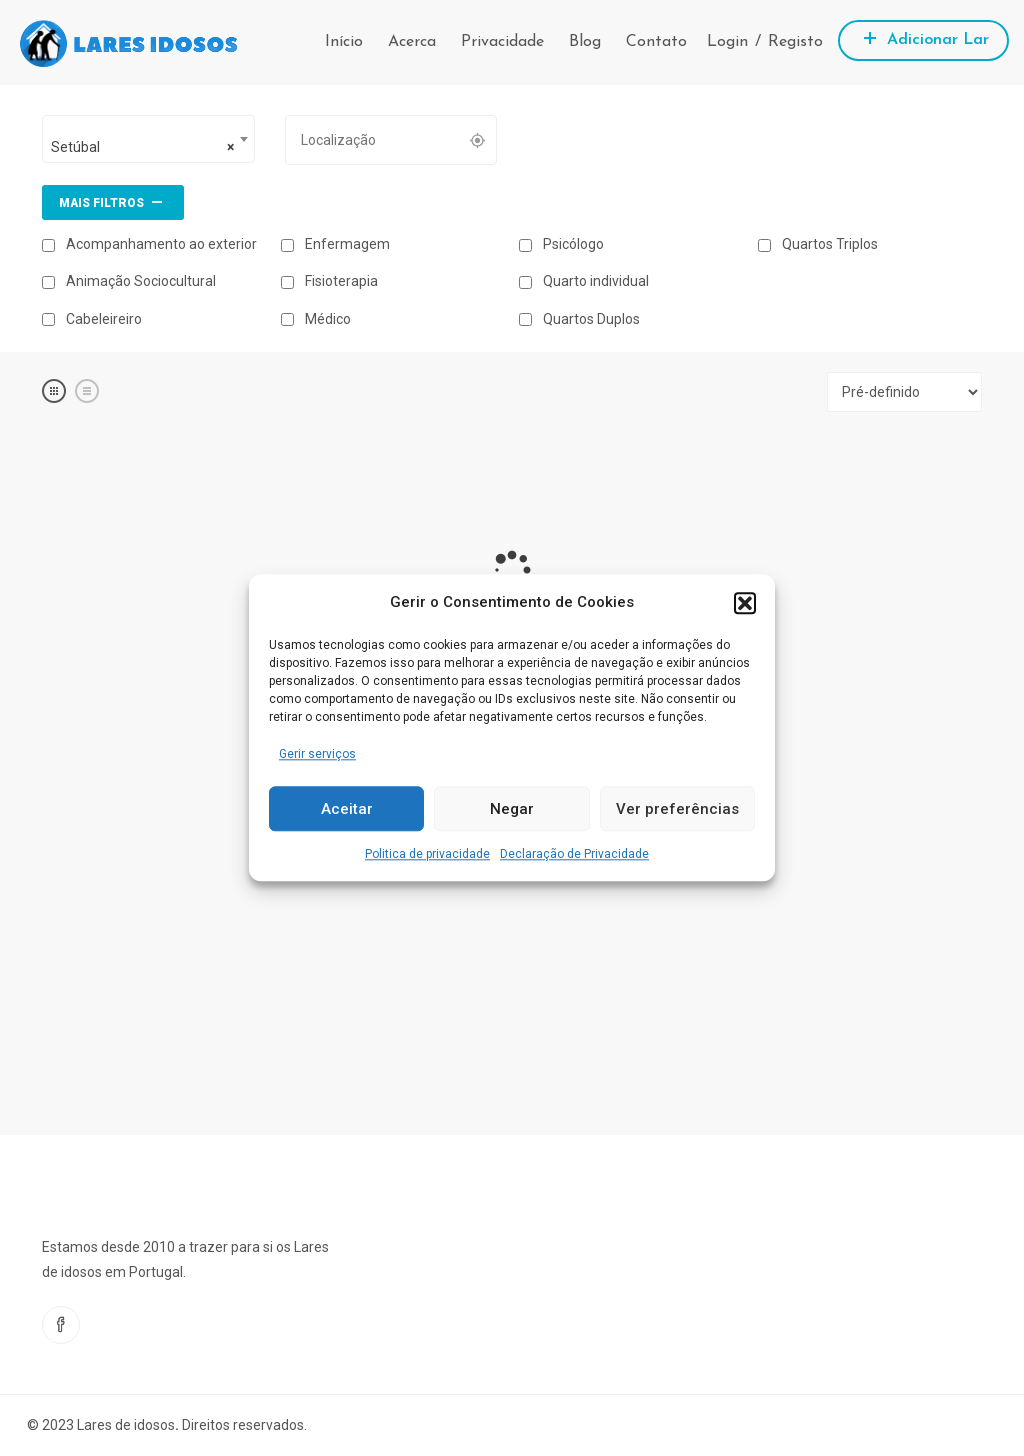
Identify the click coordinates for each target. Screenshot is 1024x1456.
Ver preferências (677, 809)
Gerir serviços (317, 754)
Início (344, 42)
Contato (656, 42)
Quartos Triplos (818, 244)
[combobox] (148, 139)
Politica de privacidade (427, 855)
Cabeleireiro (92, 319)
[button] (745, 603)
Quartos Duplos (579, 319)
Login (727, 42)
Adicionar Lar (923, 37)
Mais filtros (113, 201)
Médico (316, 319)
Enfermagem (335, 244)
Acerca (412, 42)
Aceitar (347, 809)
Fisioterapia (329, 281)
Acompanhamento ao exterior (149, 244)
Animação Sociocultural (129, 281)
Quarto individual (584, 281)
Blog (585, 42)
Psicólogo (561, 244)
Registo (795, 42)
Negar (512, 809)
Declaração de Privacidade (574, 855)
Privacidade (502, 42)
